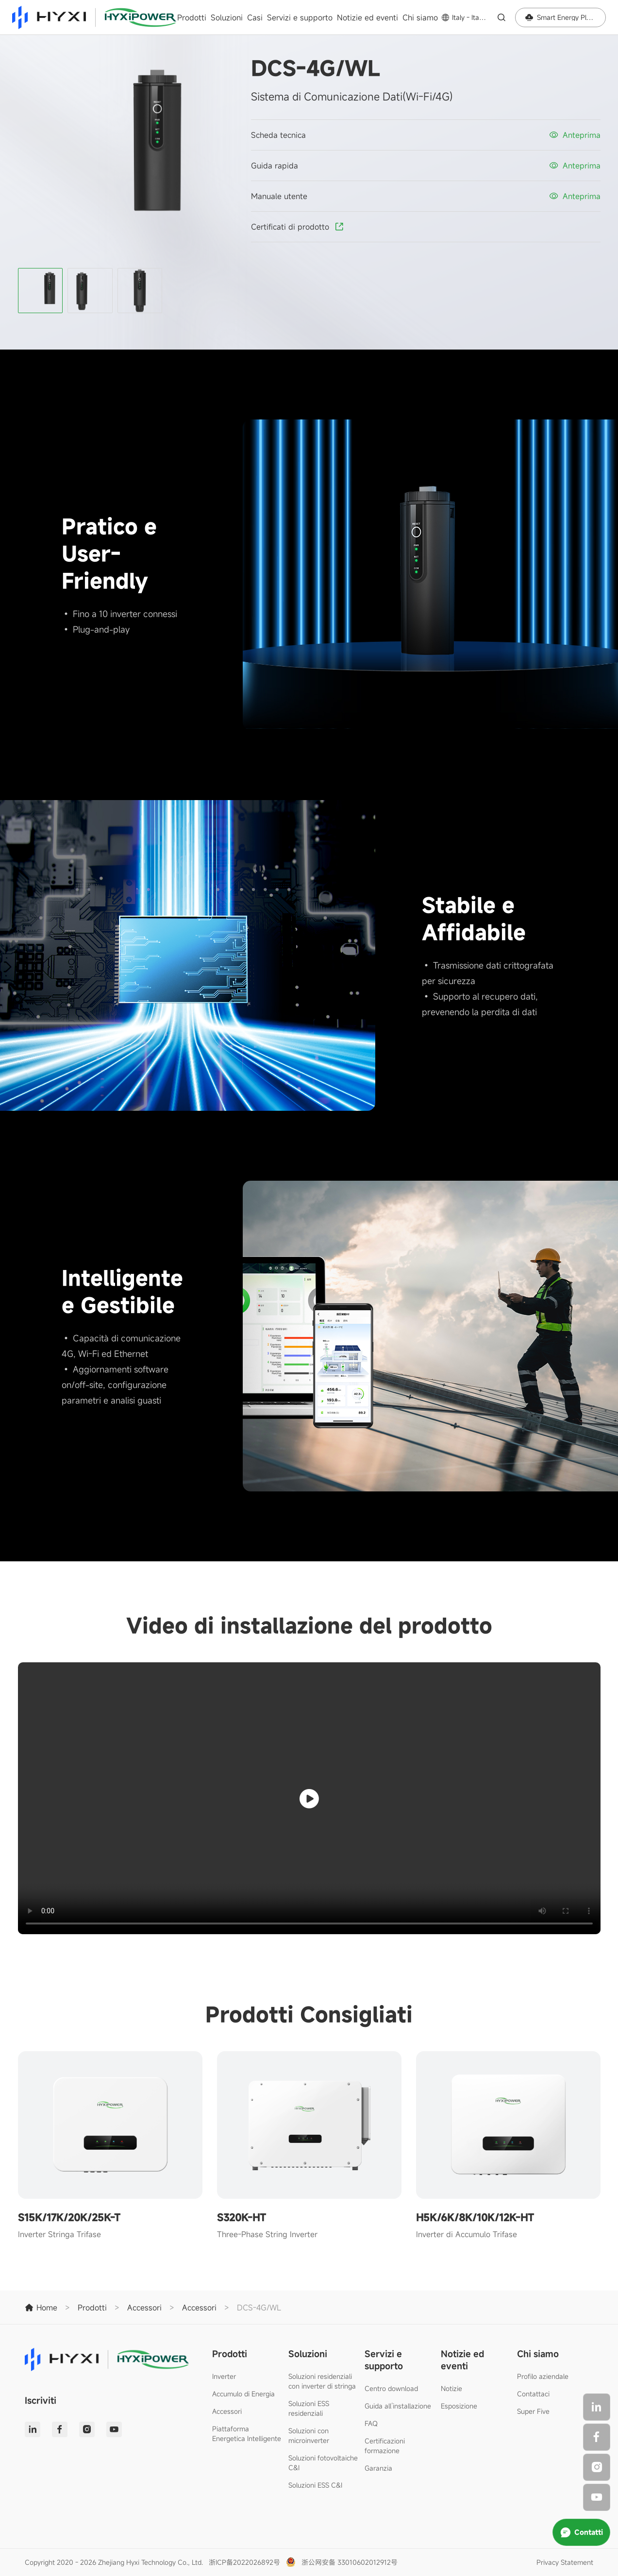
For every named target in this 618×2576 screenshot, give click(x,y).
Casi (255, 17)
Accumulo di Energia (243, 2393)
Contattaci (533, 2393)
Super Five (533, 2411)
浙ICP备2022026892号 (244, 2562)
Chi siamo (420, 17)
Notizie (451, 2388)
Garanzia (378, 2468)
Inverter (224, 2376)
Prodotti (191, 17)
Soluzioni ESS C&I (315, 2485)
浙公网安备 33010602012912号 (349, 2562)
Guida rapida (274, 165)
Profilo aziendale (542, 2376)
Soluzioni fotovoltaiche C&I (323, 2462)
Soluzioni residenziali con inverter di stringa (322, 2381)
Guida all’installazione (398, 2405)
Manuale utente (279, 196)
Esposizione (459, 2405)
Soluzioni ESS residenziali (308, 2408)
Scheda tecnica (278, 135)
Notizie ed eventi (367, 17)
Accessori (227, 2411)
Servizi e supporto (300, 17)
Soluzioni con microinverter (308, 2435)
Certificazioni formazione (385, 2445)
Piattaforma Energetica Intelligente (246, 2433)
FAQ (371, 2423)
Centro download (391, 2388)
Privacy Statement (564, 2562)
